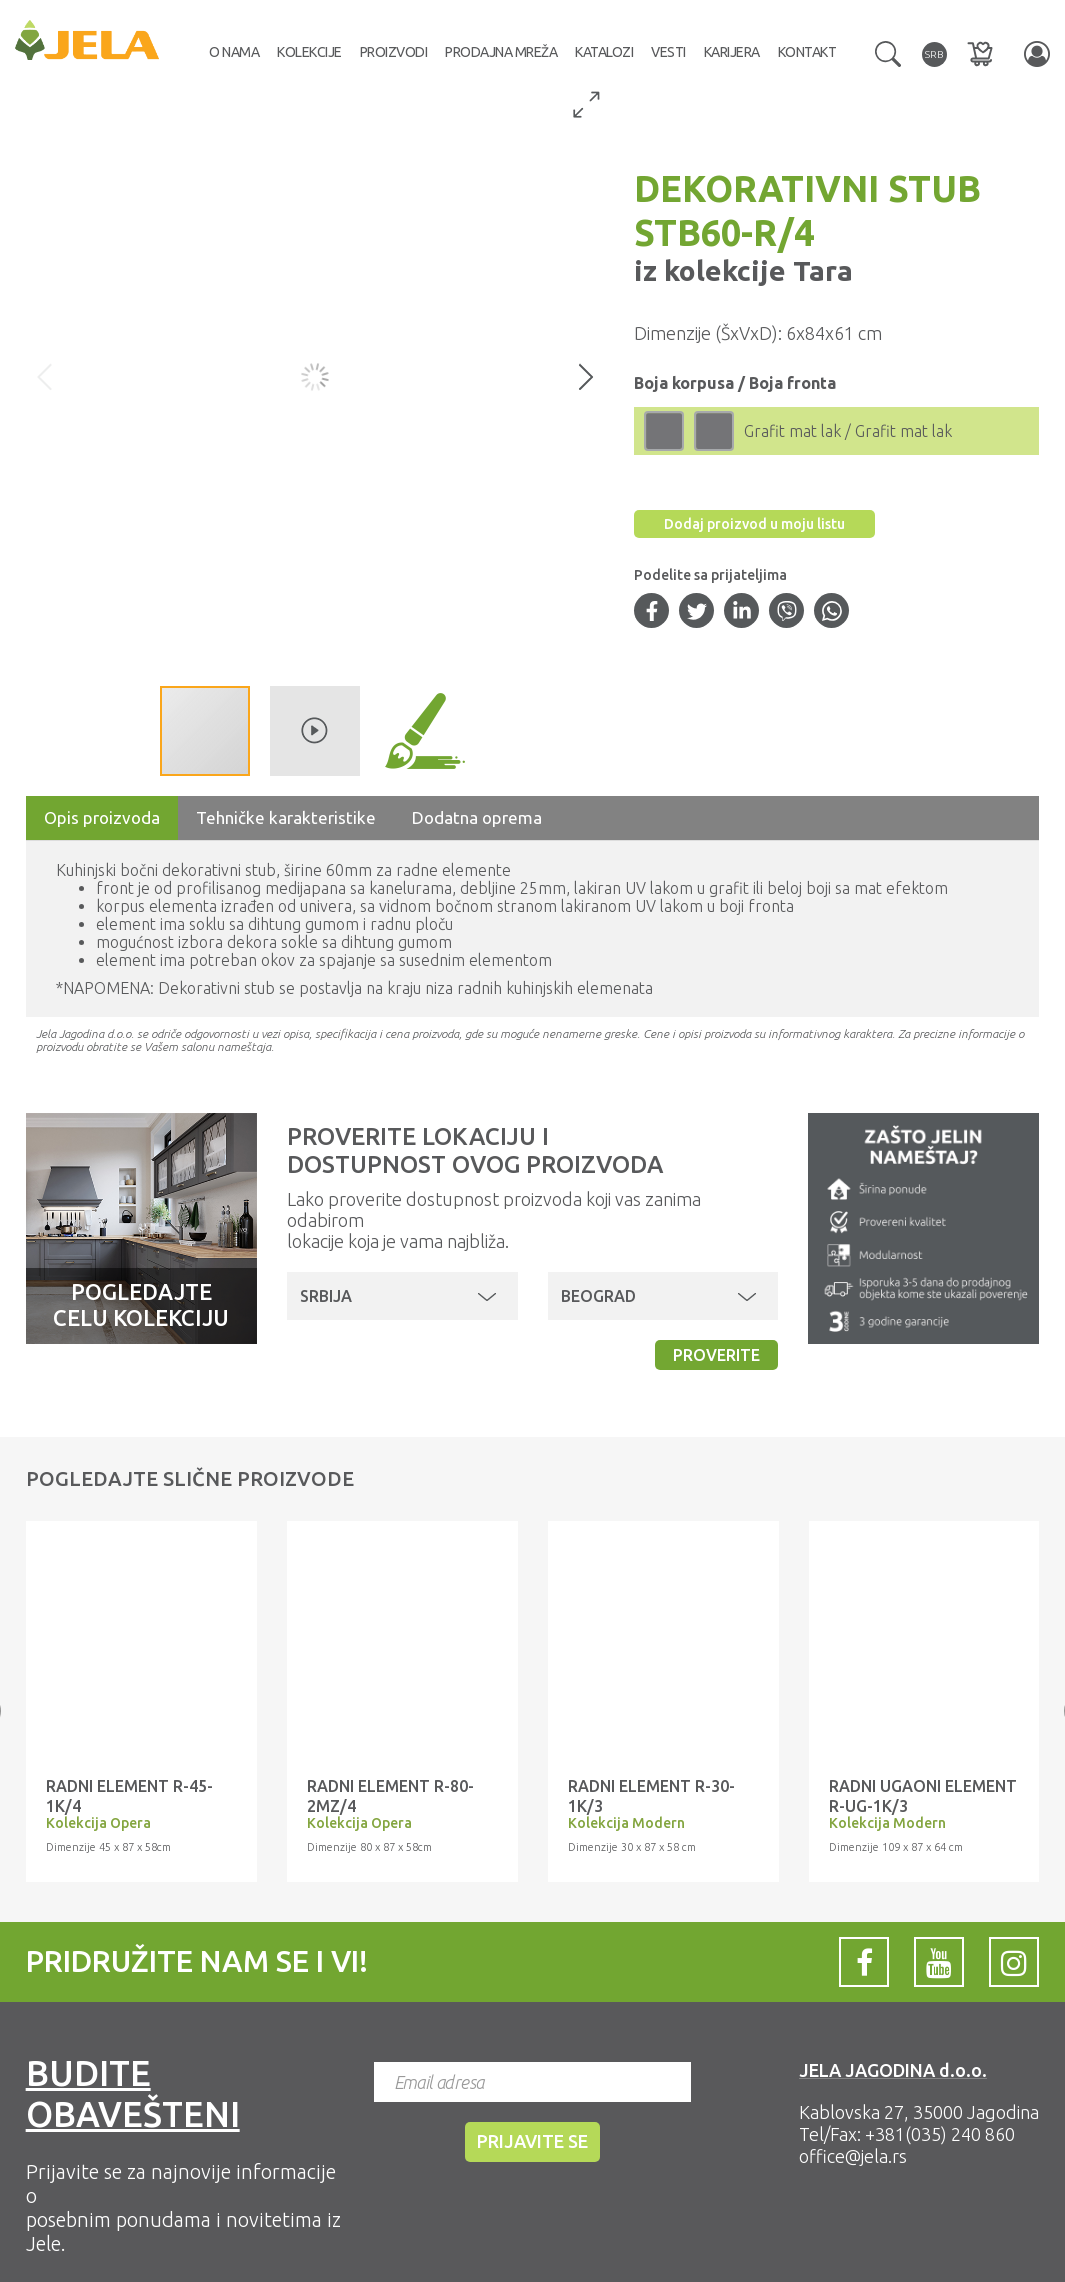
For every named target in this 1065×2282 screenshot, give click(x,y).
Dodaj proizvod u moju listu (754, 524)
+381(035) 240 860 (940, 2134)
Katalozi (604, 52)
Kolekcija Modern (626, 1823)
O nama (234, 52)
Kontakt (807, 52)
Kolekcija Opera (98, 1823)
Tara (819, 270)
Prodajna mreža (501, 52)
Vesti (668, 52)
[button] (888, 52)
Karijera (732, 52)
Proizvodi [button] (394, 52)
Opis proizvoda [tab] (102, 817)
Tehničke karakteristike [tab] (286, 817)
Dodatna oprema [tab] (477, 817)
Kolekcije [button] (309, 52)
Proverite (716, 1355)
